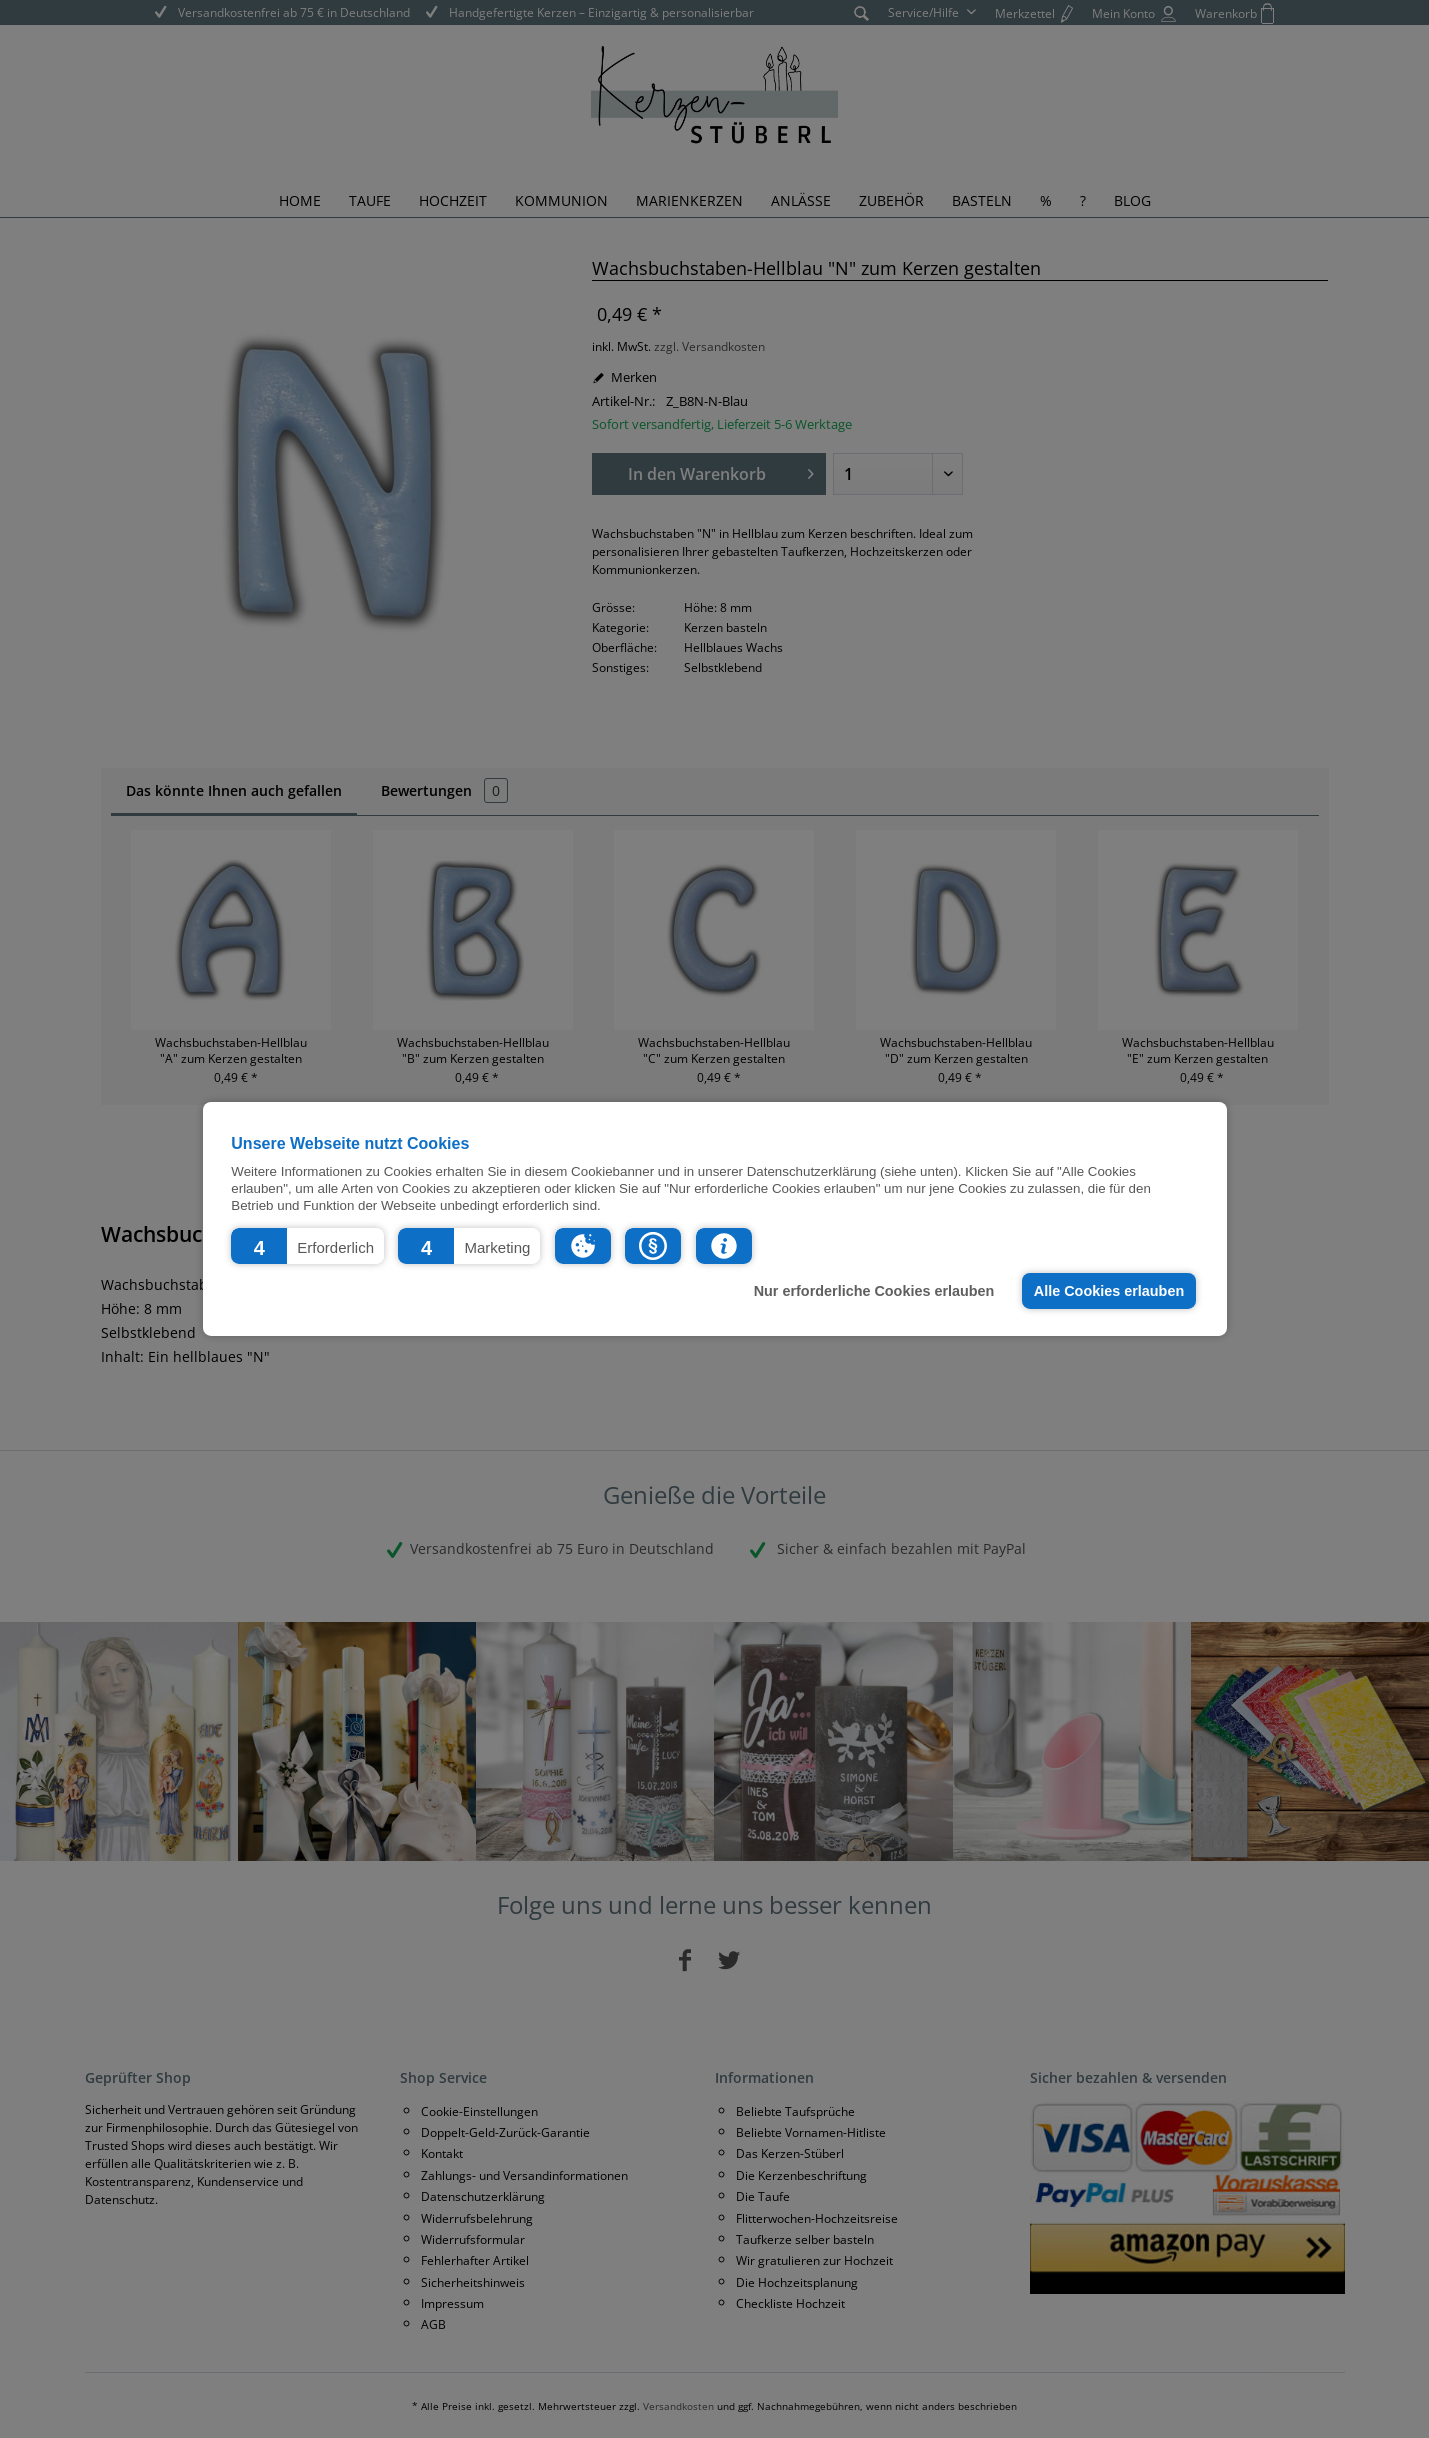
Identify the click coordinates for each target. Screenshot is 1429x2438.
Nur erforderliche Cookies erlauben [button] (874, 1291)
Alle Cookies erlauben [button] (1109, 1291)
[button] (307, 1246)
